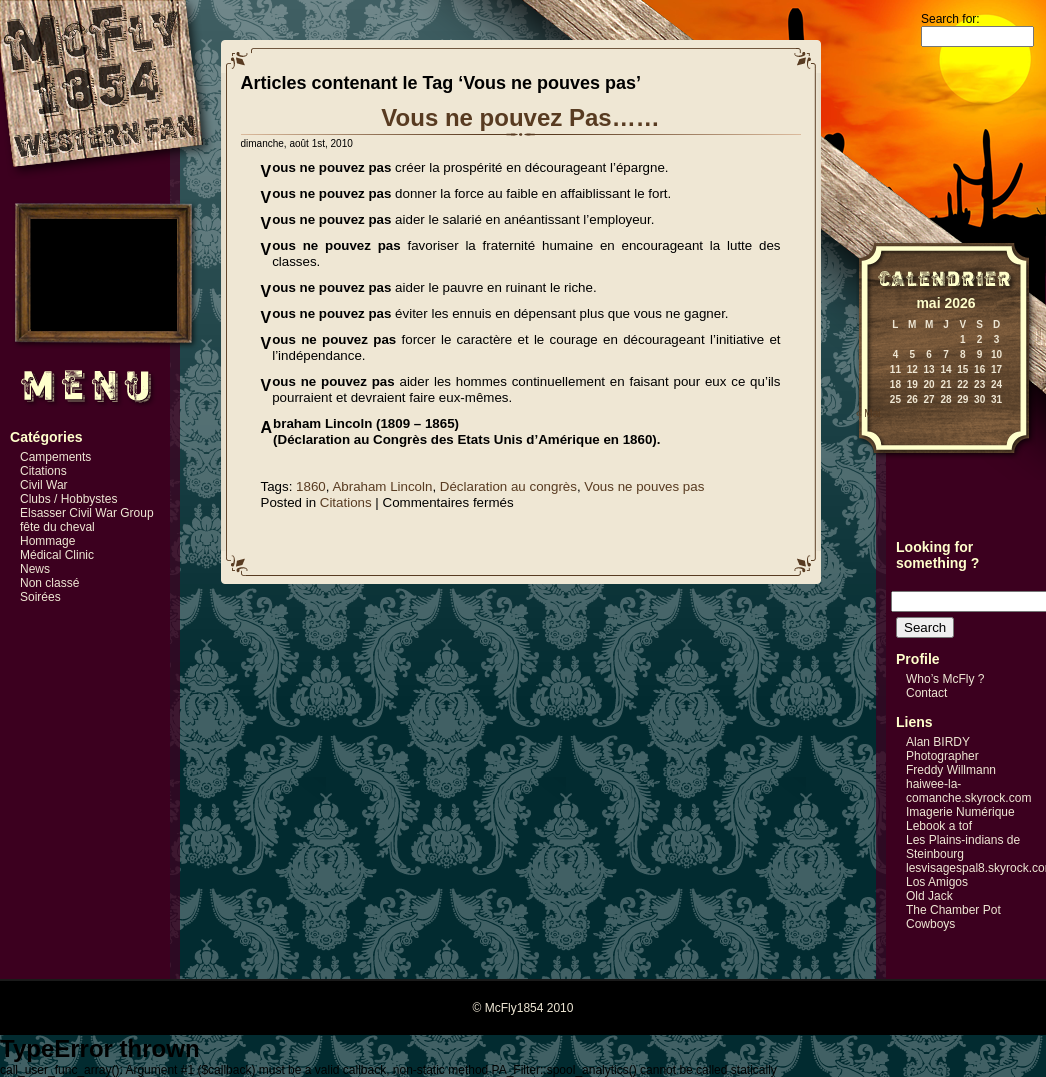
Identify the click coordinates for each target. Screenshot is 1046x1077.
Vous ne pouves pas (644, 486)
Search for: (950, 19)
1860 (311, 486)
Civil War (44, 485)
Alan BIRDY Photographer (942, 749)
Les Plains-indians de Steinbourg (963, 847)
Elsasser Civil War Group (87, 513)
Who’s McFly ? (945, 679)
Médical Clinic (57, 555)
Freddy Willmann (951, 770)
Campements (55, 457)
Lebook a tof (939, 826)
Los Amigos (937, 882)
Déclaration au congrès (508, 486)
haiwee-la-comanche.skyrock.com (968, 791)
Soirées (40, 597)
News (35, 569)
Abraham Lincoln (382, 486)
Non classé (49, 583)
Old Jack (929, 896)
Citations (43, 471)
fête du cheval (57, 527)
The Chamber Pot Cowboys (953, 917)
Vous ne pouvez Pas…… (520, 117)
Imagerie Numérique (960, 812)
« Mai (868, 413)
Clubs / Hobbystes (68, 499)
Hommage (47, 541)
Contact (926, 693)
